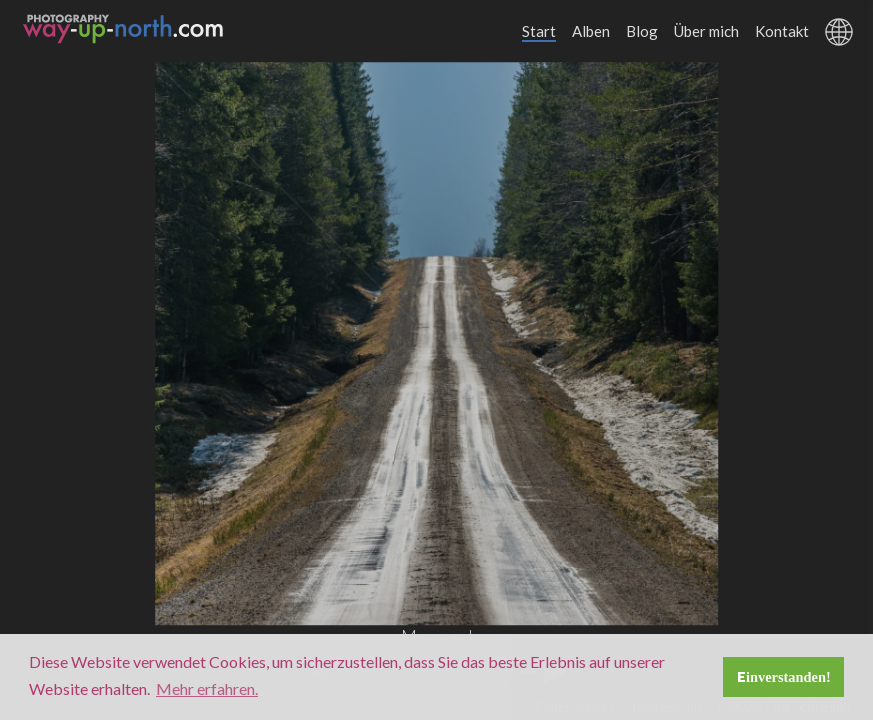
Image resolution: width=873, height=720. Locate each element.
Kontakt (782, 31)
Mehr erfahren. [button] (207, 688)
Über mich (706, 31)
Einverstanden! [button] (784, 676)
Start (539, 31)
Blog (642, 31)
